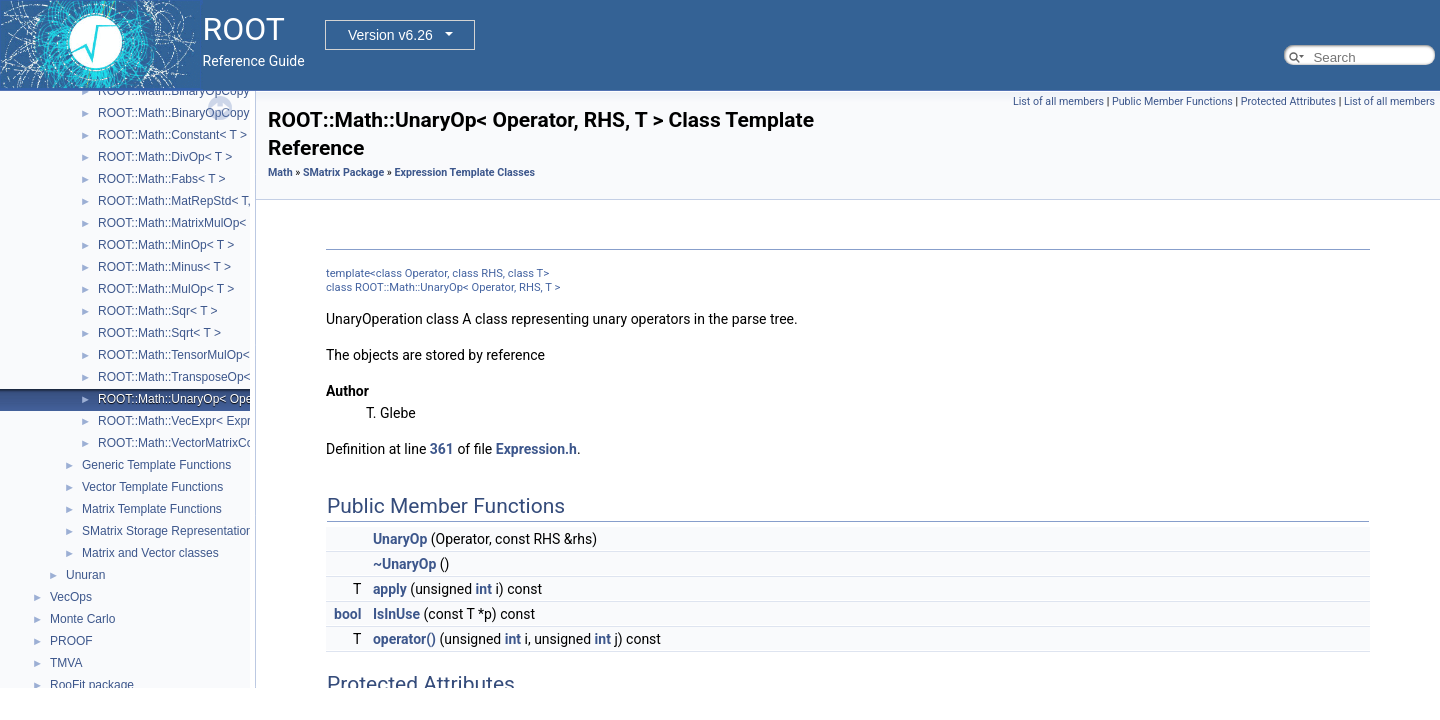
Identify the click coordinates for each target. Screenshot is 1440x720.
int (484, 589)
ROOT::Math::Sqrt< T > (159, 333)
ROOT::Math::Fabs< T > (162, 179)
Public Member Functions (1172, 101)
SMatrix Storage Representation (167, 531)
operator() (404, 639)
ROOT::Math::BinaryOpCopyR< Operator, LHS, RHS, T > (249, 113)
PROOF (71, 641)
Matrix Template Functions (152, 509)
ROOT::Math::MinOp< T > (166, 245)
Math (280, 172)
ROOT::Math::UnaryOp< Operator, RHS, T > (215, 399)
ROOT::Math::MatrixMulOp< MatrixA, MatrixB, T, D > (237, 223)
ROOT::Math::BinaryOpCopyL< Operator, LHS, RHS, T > (248, 91)
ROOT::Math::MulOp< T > (166, 289)
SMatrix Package (343, 172)
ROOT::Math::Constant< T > (172, 135)
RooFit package (92, 685)
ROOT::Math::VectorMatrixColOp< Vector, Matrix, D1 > (242, 443)
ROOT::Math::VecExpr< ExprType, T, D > (206, 421)
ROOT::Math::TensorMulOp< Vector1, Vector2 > (224, 355)
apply (390, 589)
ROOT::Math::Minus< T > (164, 267)
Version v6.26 (390, 35)
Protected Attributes (1288, 101)
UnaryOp (400, 539)
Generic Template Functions (156, 465)
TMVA (66, 663)
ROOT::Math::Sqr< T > (158, 311)
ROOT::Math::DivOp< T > (165, 157)
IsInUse (396, 614)
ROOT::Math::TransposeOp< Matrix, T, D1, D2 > (225, 377)
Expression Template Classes (465, 172)
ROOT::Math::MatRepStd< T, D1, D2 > (200, 201)
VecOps (71, 597)
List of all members (1058, 101)
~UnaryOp (404, 564)
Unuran (85, 575)
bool (347, 614)
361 (442, 449)
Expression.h (536, 449)
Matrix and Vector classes (150, 553)
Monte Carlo (82, 619)
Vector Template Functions (152, 487)
